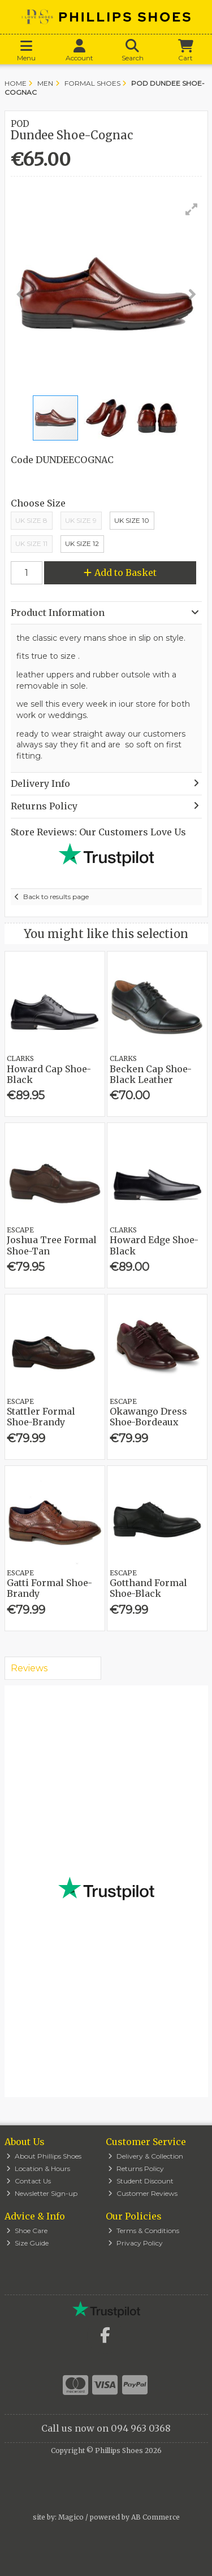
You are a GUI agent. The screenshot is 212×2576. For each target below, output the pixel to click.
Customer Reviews (143, 2193)
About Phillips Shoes (43, 2156)
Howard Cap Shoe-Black (49, 1074)
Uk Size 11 (31, 543)
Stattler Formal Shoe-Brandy (41, 1417)
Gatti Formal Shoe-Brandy (49, 1588)
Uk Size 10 (131, 520)
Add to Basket (120, 572)
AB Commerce (155, 2517)
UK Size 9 (81, 520)
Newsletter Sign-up (41, 2193)
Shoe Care (26, 2230)
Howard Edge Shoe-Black (154, 1245)
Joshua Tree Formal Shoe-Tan (52, 1245)
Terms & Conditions (143, 2230)
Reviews (29, 1668)
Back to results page (56, 896)
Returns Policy (136, 2168)
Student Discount (141, 2181)
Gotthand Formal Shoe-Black (148, 1588)
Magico (71, 2517)
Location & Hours (38, 2168)
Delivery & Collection (145, 2156)
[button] (192, 209)
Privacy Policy (135, 2243)
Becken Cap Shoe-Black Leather (151, 1074)
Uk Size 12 (82, 543)
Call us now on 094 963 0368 (106, 2428)
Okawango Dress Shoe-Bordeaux (148, 1417)
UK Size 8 (31, 520)
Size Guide (27, 2243)
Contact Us (28, 2181)
